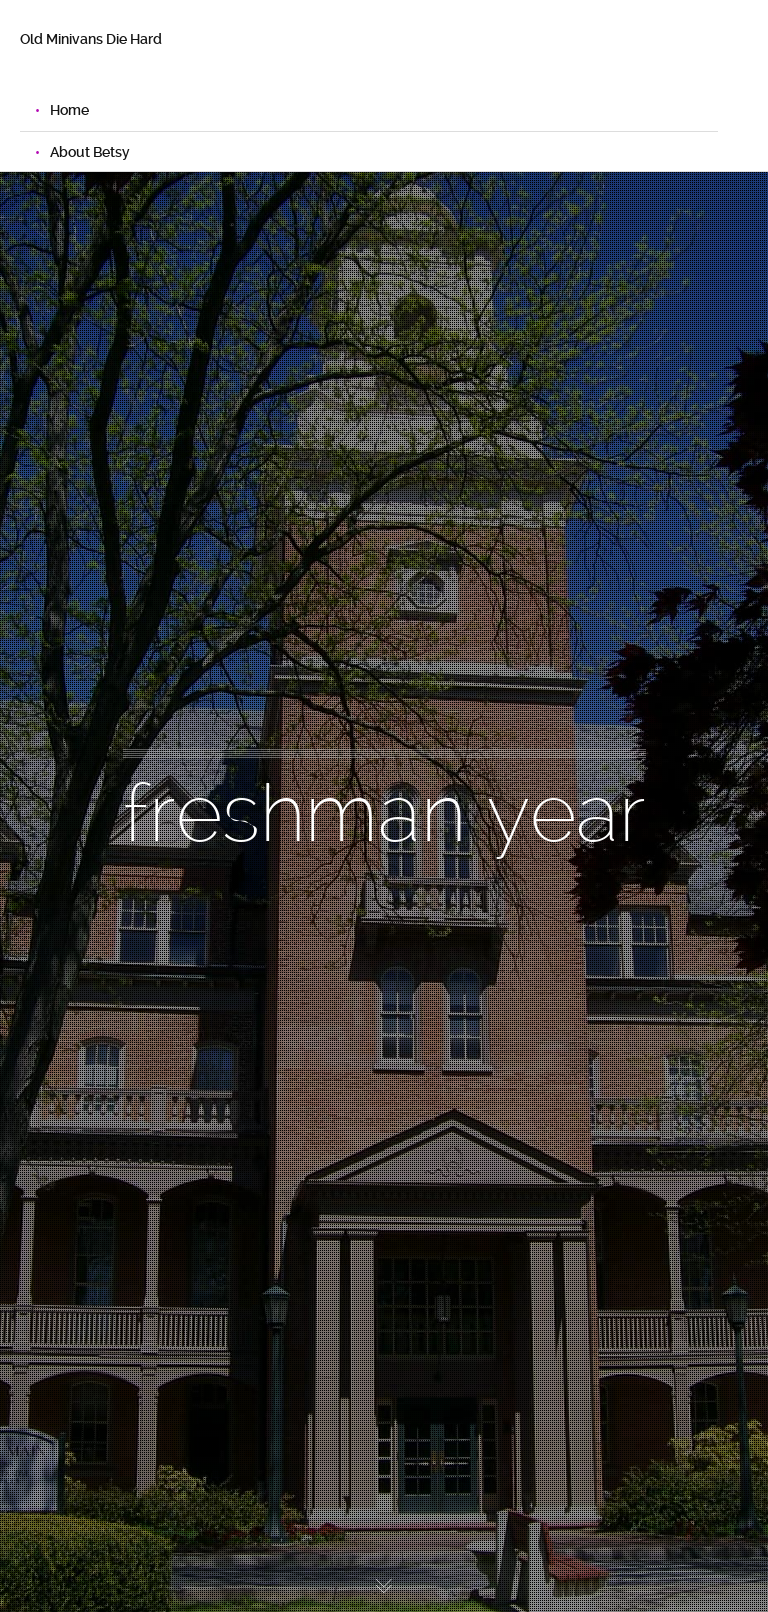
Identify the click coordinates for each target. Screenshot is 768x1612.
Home (69, 110)
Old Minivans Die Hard (91, 39)
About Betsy (90, 152)
